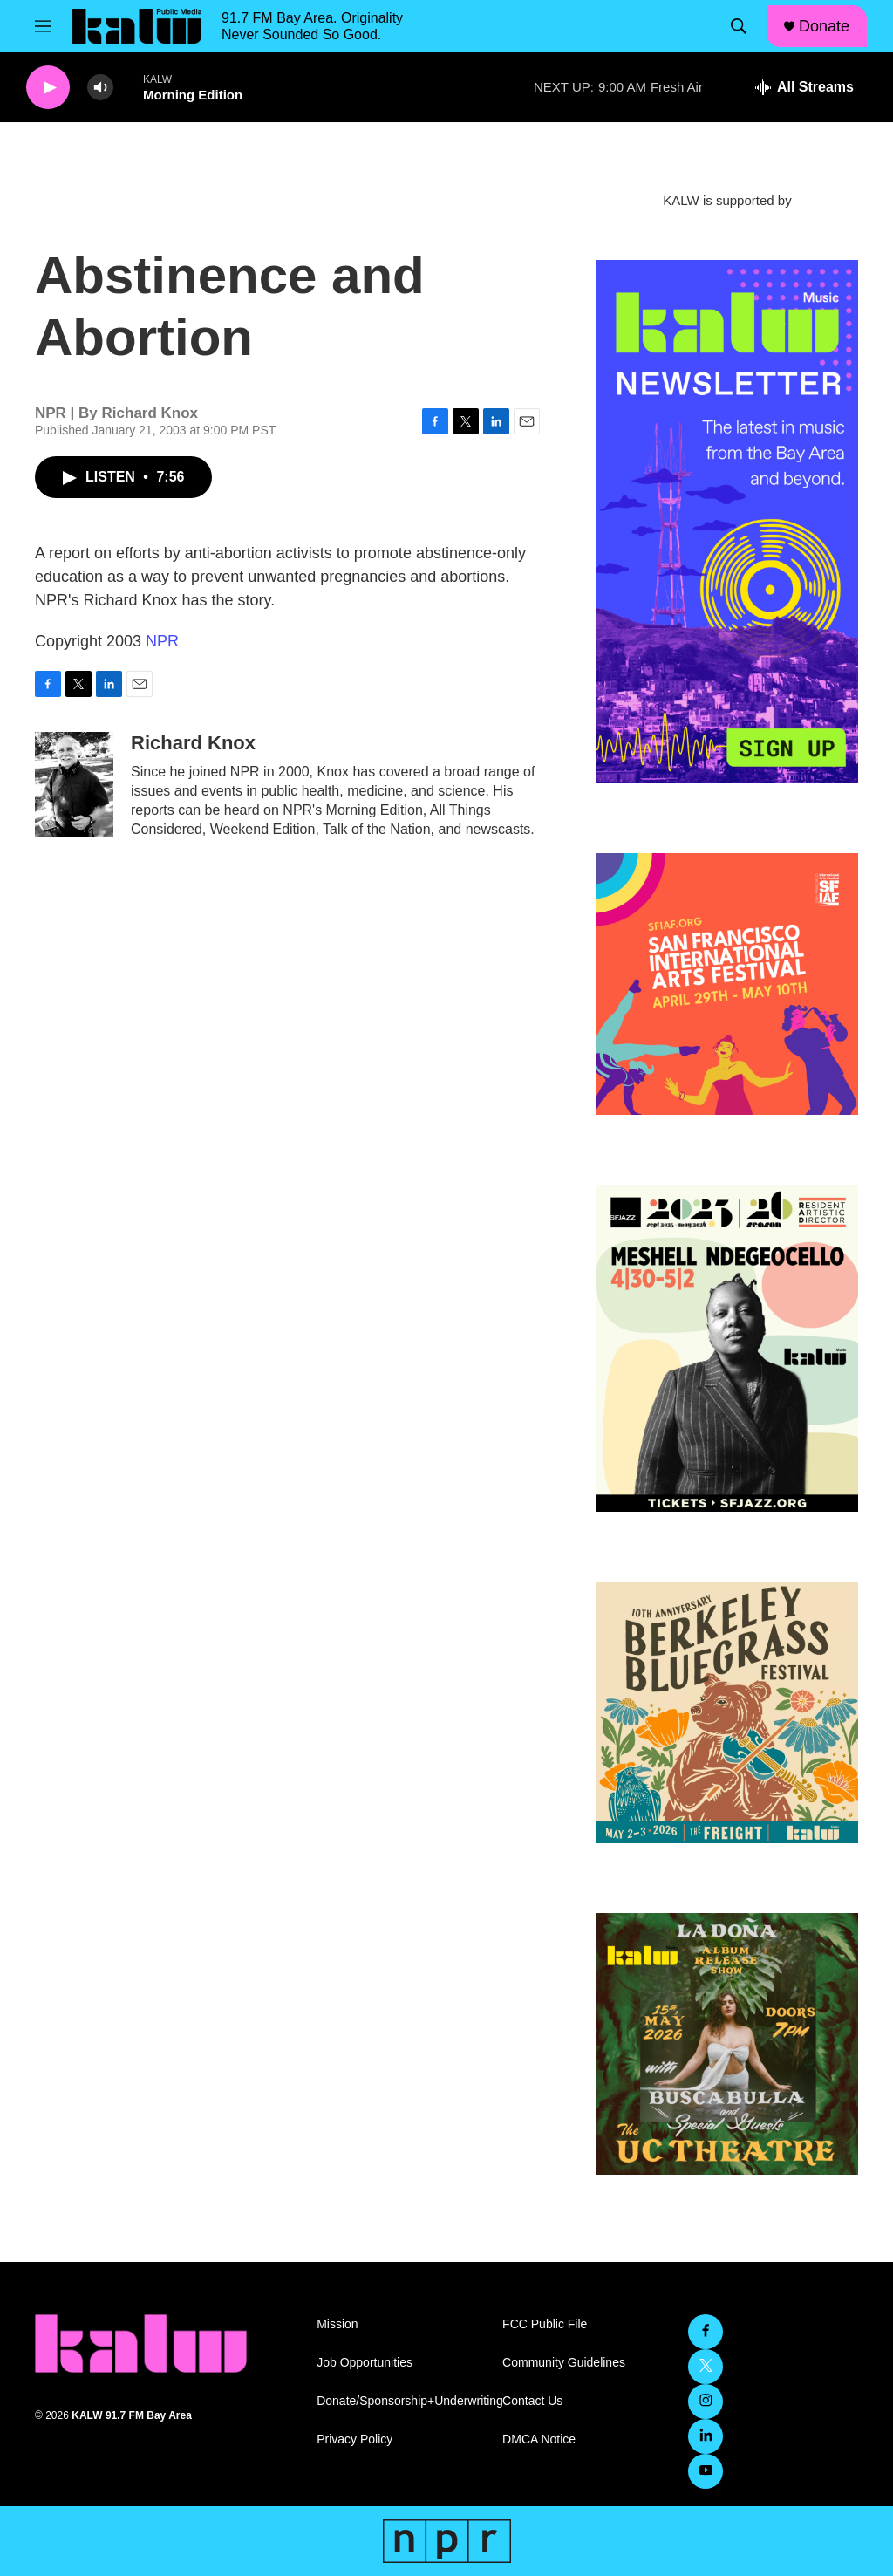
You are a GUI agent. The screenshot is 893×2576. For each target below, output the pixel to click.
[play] (48, 88)
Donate (824, 26)
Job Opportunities (364, 2362)
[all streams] (804, 87)
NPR (162, 641)
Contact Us (532, 2401)
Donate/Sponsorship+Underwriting (402, 2401)
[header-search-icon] (738, 26)
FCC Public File (544, 2324)
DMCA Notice (539, 2439)
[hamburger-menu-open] (42, 26)
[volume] (100, 87)
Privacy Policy (354, 2439)
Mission (337, 2324)
